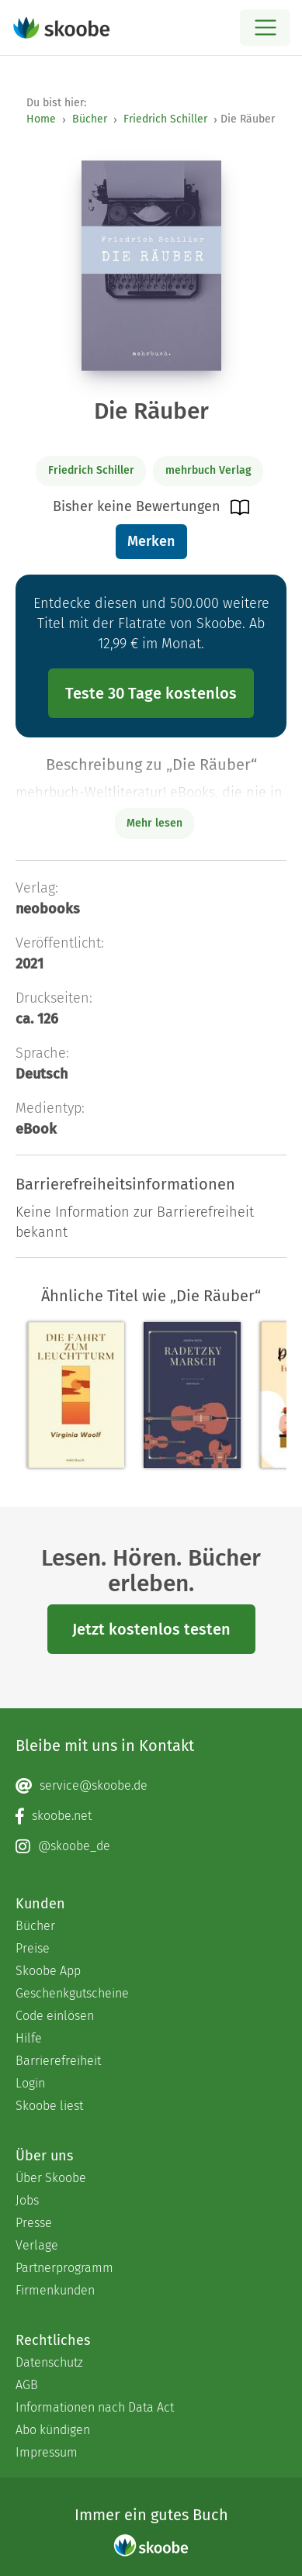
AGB (27, 2384)
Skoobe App (48, 1970)
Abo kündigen (53, 2429)
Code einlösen (55, 2015)
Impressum (47, 2452)
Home (41, 119)
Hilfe (29, 2038)
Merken (151, 541)
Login (30, 2083)
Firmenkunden (55, 2290)
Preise (33, 1948)
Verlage (37, 2245)
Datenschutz (49, 2362)
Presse (34, 2222)
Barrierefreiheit (58, 2060)
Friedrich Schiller (165, 119)
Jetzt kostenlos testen (151, 1629)
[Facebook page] (151, 1816)
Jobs (27, 2200)
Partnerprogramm (64, 2267)
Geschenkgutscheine (72, 1993)
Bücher (89, 119)
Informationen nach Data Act (95, 2407)
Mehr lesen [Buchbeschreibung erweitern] (154, 823)
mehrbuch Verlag (208, 470)
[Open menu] (265, 27)
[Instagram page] (151, 1846)
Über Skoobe (51, 2177)
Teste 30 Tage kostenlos (151, 693)
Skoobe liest (49, 2105)
